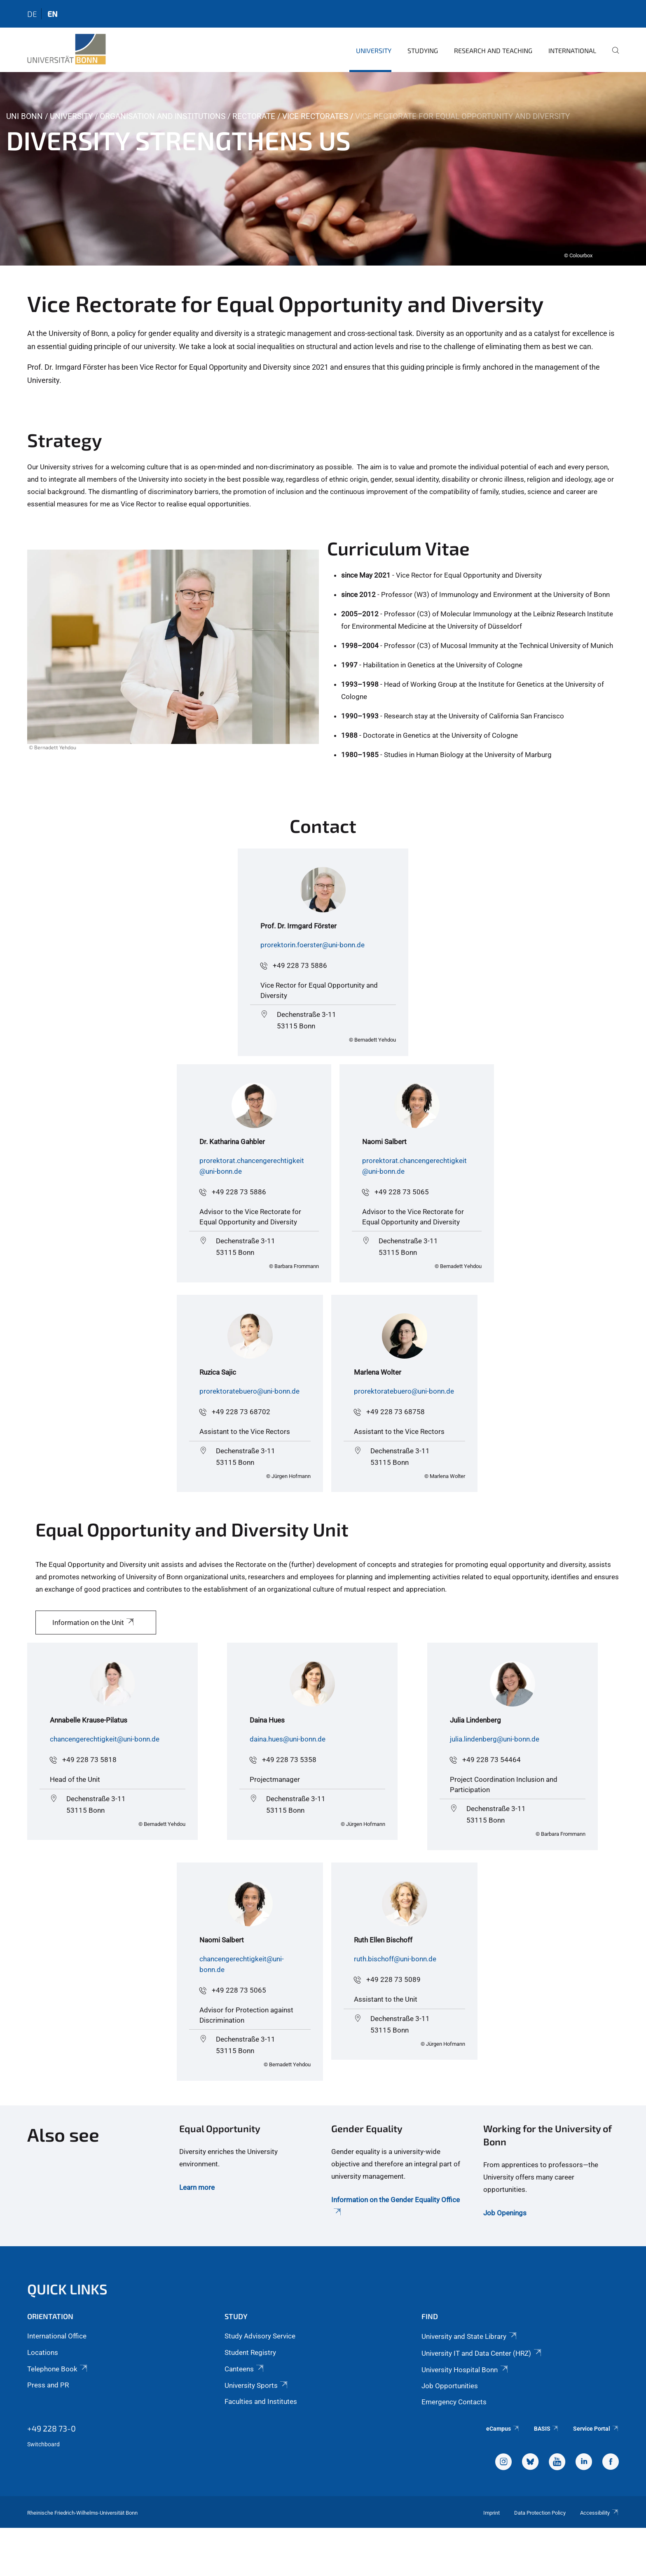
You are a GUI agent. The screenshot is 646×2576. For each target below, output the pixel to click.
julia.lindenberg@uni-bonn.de (494, 1739)
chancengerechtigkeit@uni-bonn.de (104, 1739)
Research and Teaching (493, 50)
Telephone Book (58, 2369)
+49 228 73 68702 (241, 1412)
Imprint (491, 2513)
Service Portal (596, 2428)
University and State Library (469, 2336)
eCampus (503, 2428)
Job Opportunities (449, 2386)
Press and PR (48, 2385)
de (32, 14)
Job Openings (505, 2213)
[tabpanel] (323, 169)
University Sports (257, 2385)
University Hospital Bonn (465, 2370)
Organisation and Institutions (162, 116)
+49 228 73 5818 (89, 1759)
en (52, 14)
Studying (422, 50)
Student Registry (250, 2352)
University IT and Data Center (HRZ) (481, 2353)
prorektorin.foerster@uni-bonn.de (312, 945)
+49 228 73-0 (51, 2428)
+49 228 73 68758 (395, 1412)
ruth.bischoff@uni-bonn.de (395, 1959)
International (572, 50)
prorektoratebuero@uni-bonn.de (249, 1391)
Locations (42, 2352)
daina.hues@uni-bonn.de (287, 1739)
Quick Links (67, 2288)
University (373, 50)
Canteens (245, 2369)
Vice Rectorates (315, 116)
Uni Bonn (24, 116)
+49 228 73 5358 (289, 1759)
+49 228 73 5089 (393, 1979)
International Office (57, 2336)
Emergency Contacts (454, 2402)
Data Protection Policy (540, 2513)
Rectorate (253, 116)
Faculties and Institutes (261, 2401)
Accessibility (599, 2513)
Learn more (197, 2187)
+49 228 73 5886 (300, 965)
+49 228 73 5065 (401, 1192)
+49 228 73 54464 (491, 1759)
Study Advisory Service (260, 2336)
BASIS (546, 2428)
